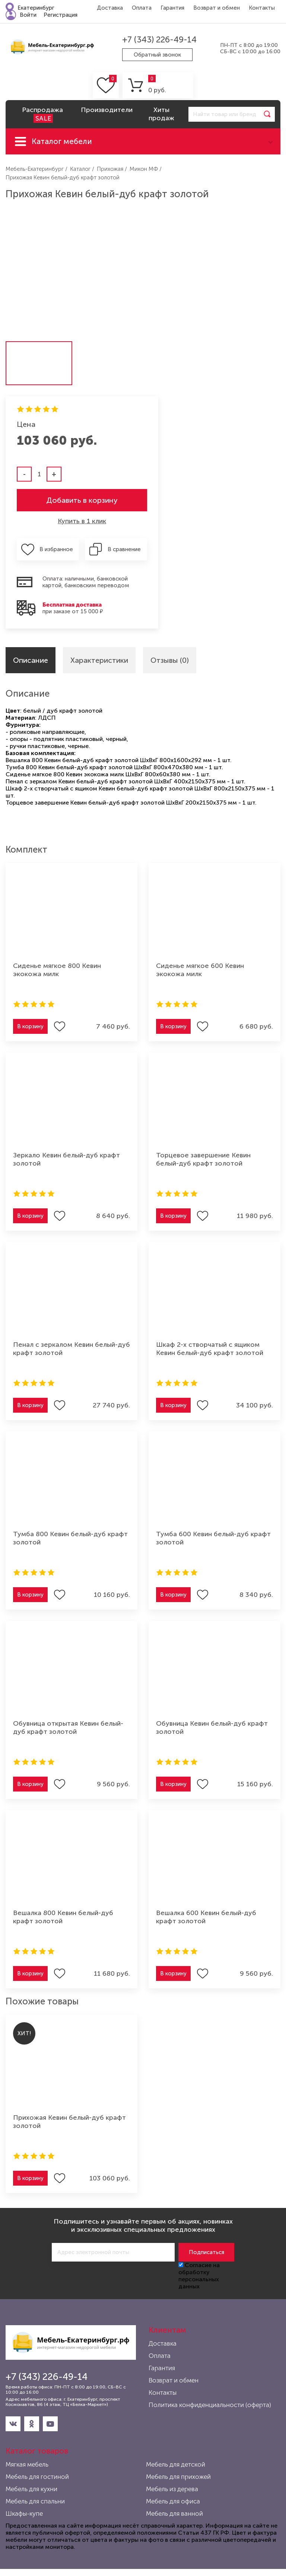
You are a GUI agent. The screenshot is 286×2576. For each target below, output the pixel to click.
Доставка (110, 7)
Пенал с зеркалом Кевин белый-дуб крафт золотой (71, 1348)
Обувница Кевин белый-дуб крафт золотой (212, 1727)
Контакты (262, 7)
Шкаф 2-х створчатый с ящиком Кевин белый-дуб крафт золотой (209, 1348)
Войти (28, 15)
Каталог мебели (62, 141)
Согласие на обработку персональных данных (199, 2276)
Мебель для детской (175, 2464)
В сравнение (124, 549)
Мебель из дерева (172, 2489)
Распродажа (42, 114)
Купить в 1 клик (82, 521)
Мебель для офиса (173, 2501)
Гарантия (172, 7)
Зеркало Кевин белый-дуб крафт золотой (66, 1159)
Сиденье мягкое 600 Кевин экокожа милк (200, 970)
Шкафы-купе (24, 2513)
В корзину (30, 1026)
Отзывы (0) (169, 660)
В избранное (56, 549)
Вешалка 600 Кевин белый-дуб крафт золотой (206, 1917)
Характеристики (99, 660)
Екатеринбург (36, 7)
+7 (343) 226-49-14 (159, 40)
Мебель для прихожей (178, 2476)
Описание (30, 660)
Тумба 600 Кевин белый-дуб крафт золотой (213, 1538)
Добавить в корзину (82, 500)
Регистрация (60, 15)
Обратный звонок (157, 54)
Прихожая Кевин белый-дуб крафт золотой (69, 2121)
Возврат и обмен (216, 7)
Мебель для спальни (35, 2501)
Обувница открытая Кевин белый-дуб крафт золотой (68, 1727)
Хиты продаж (161, 114)
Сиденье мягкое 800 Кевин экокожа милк (57, 970)
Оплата (142, 7)
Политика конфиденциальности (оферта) (210, 2405)
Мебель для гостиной (37, 2476)
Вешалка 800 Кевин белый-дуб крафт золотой (63, 1917)
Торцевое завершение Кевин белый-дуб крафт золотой (203, 1159)
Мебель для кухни (31, 2489)
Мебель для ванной (174, 2513)
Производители (107, 110)
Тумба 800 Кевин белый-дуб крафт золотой (70, 1538)
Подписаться (206, 2252)
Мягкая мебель (27, 2464)
